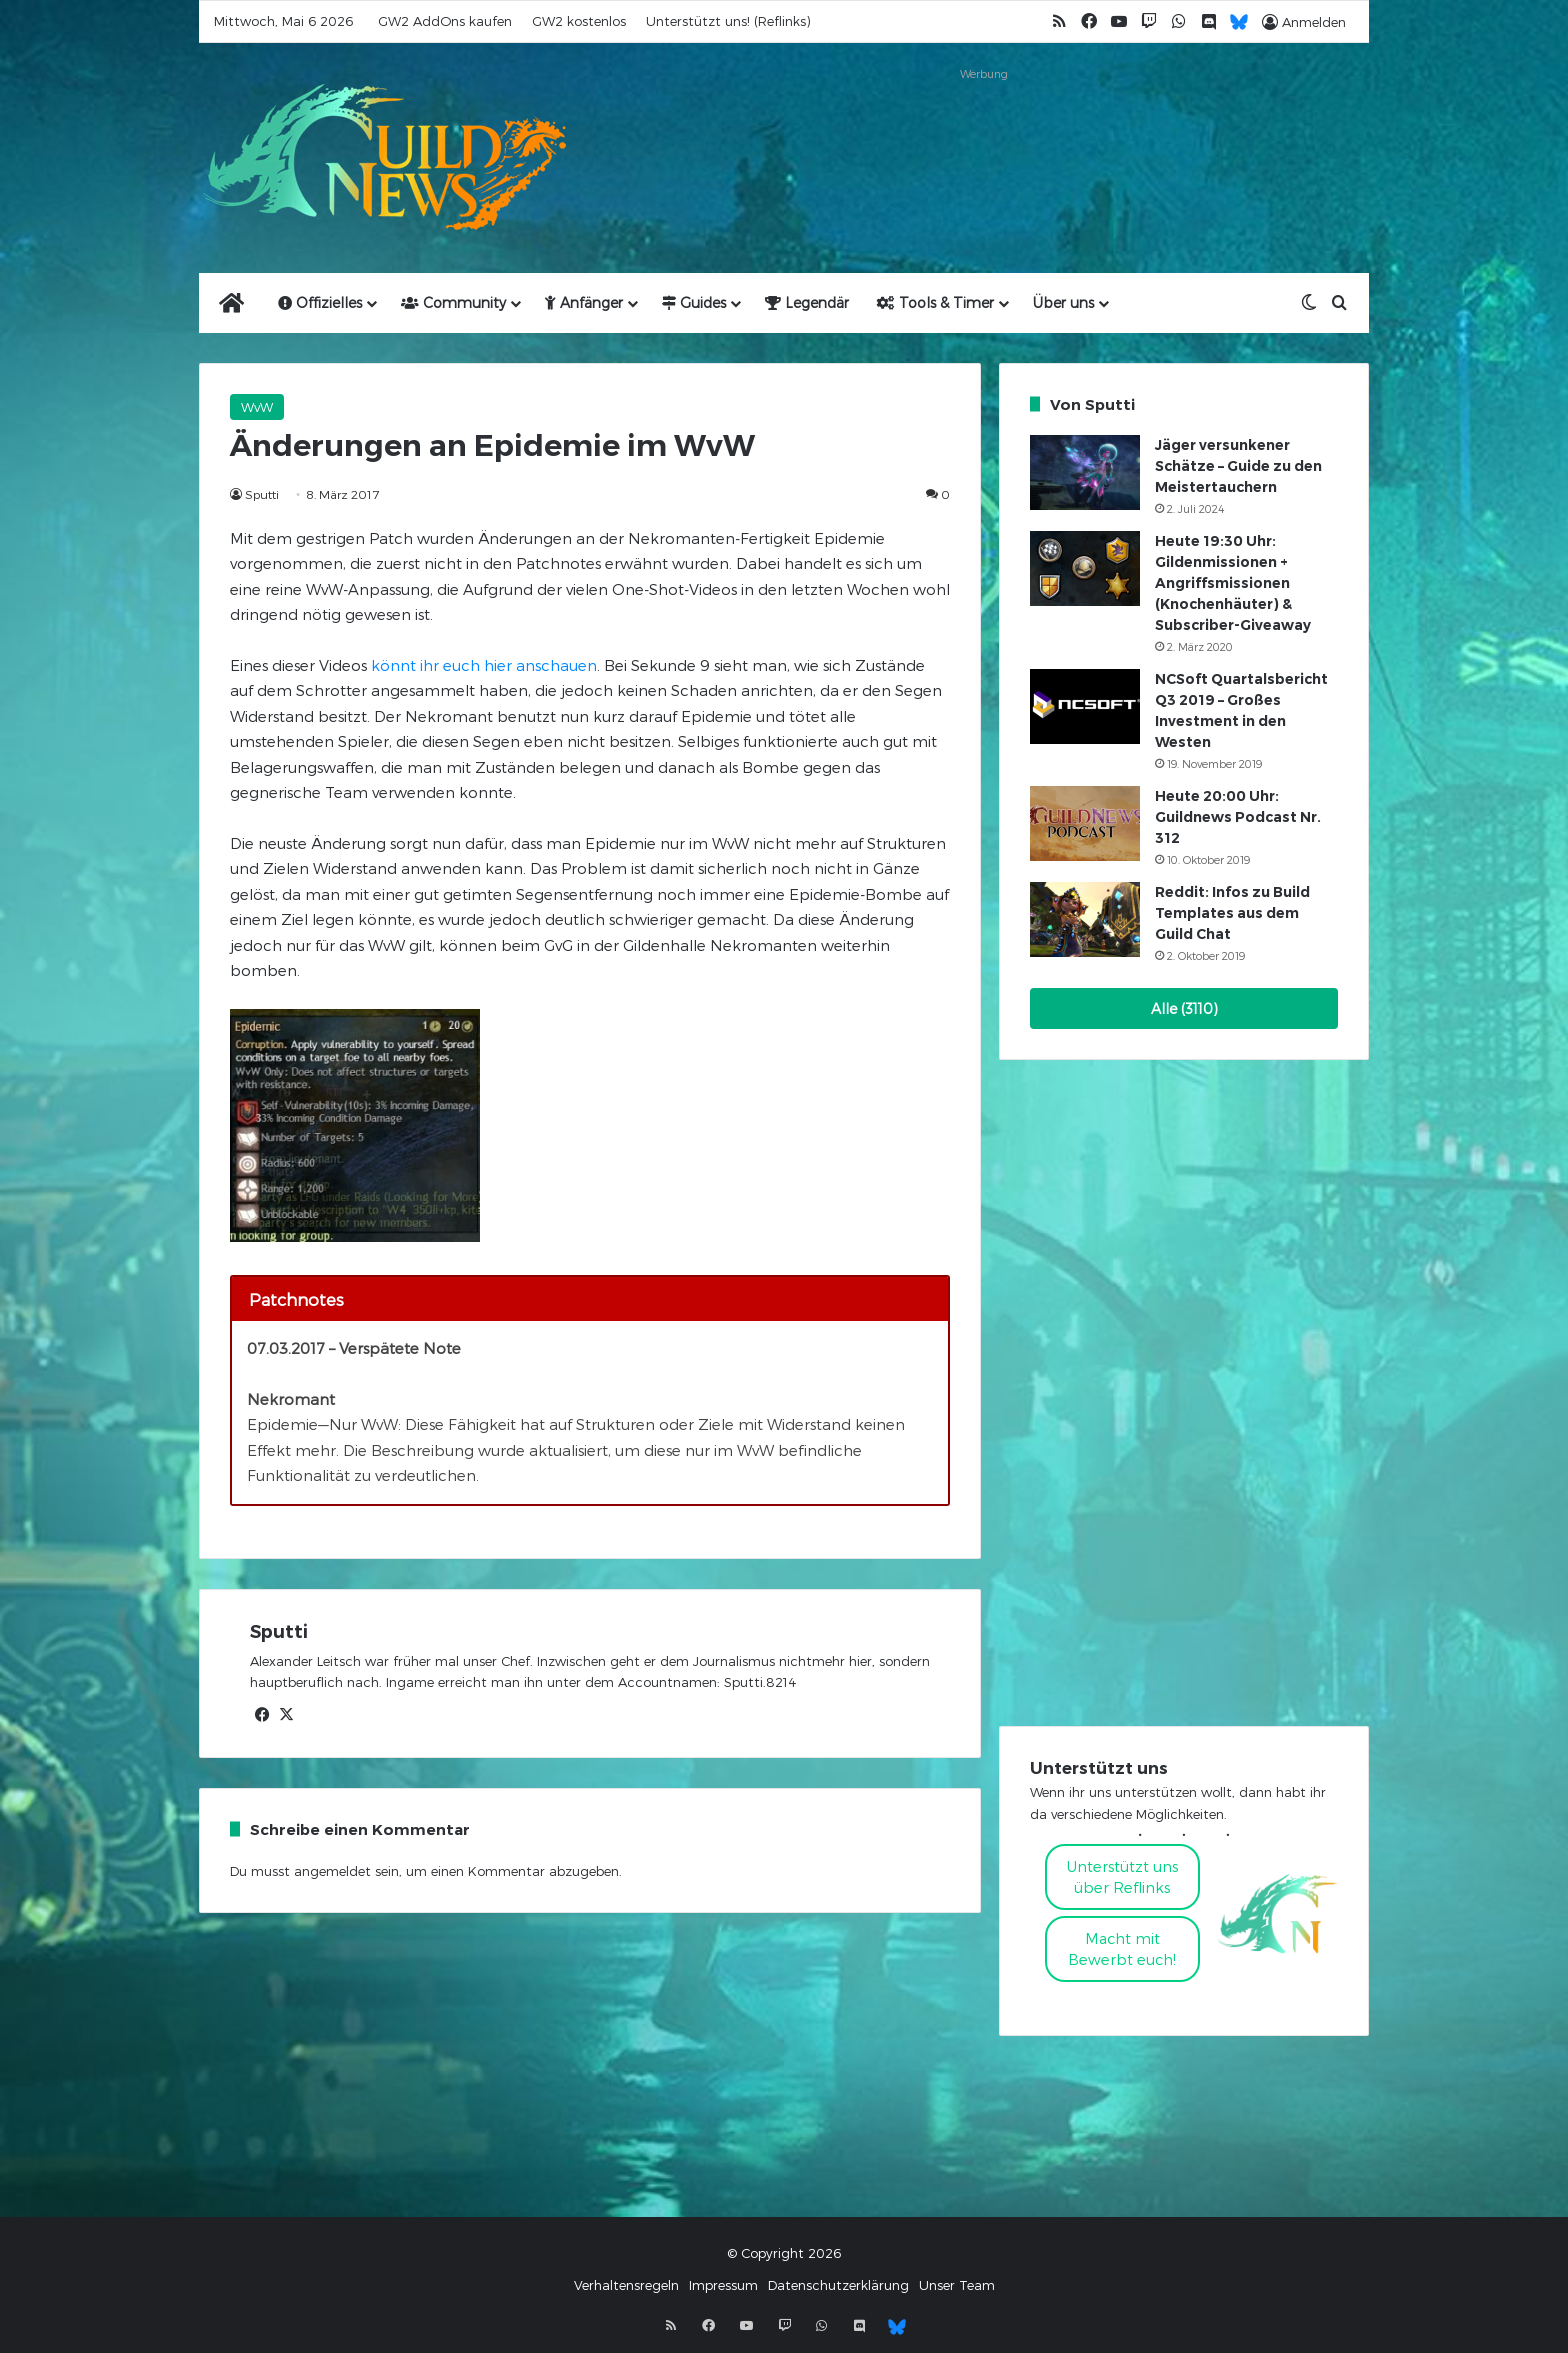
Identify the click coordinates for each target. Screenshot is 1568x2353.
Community (453, 302)
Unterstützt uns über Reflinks (1122, 1876)
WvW (257, 407)
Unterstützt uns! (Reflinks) (728, 21)
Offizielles (320, 302)
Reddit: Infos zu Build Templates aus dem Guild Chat (1232, 913)
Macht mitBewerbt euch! (1122, 1948)
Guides (694, 302)
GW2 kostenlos (579, 21)
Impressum (723, 2285)
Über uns (1063, 302)
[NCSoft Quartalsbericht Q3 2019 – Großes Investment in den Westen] (1085, 706)
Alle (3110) (1184, 1008)
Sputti (262, 494)
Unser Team (957, 2285)
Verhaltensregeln (626, 2285)
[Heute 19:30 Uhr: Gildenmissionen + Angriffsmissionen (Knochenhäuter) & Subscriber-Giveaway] (1085, 568)
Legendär (807, 302)
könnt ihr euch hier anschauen (484, 665)
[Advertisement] (984, 132)
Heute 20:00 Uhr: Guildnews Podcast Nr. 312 (1238, 817)
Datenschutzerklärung (838, 2285)
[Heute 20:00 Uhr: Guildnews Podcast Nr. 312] (1085, 823)
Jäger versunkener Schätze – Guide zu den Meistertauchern (1238, 466)
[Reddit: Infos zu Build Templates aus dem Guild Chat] (1085, 919)
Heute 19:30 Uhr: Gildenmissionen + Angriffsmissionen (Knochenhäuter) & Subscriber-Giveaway (1233, 583)
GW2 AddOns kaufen (445, 21)
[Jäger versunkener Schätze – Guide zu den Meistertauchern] (1085, 472)
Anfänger (584, 302)
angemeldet (332, 1871)
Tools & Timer (935, 302)
